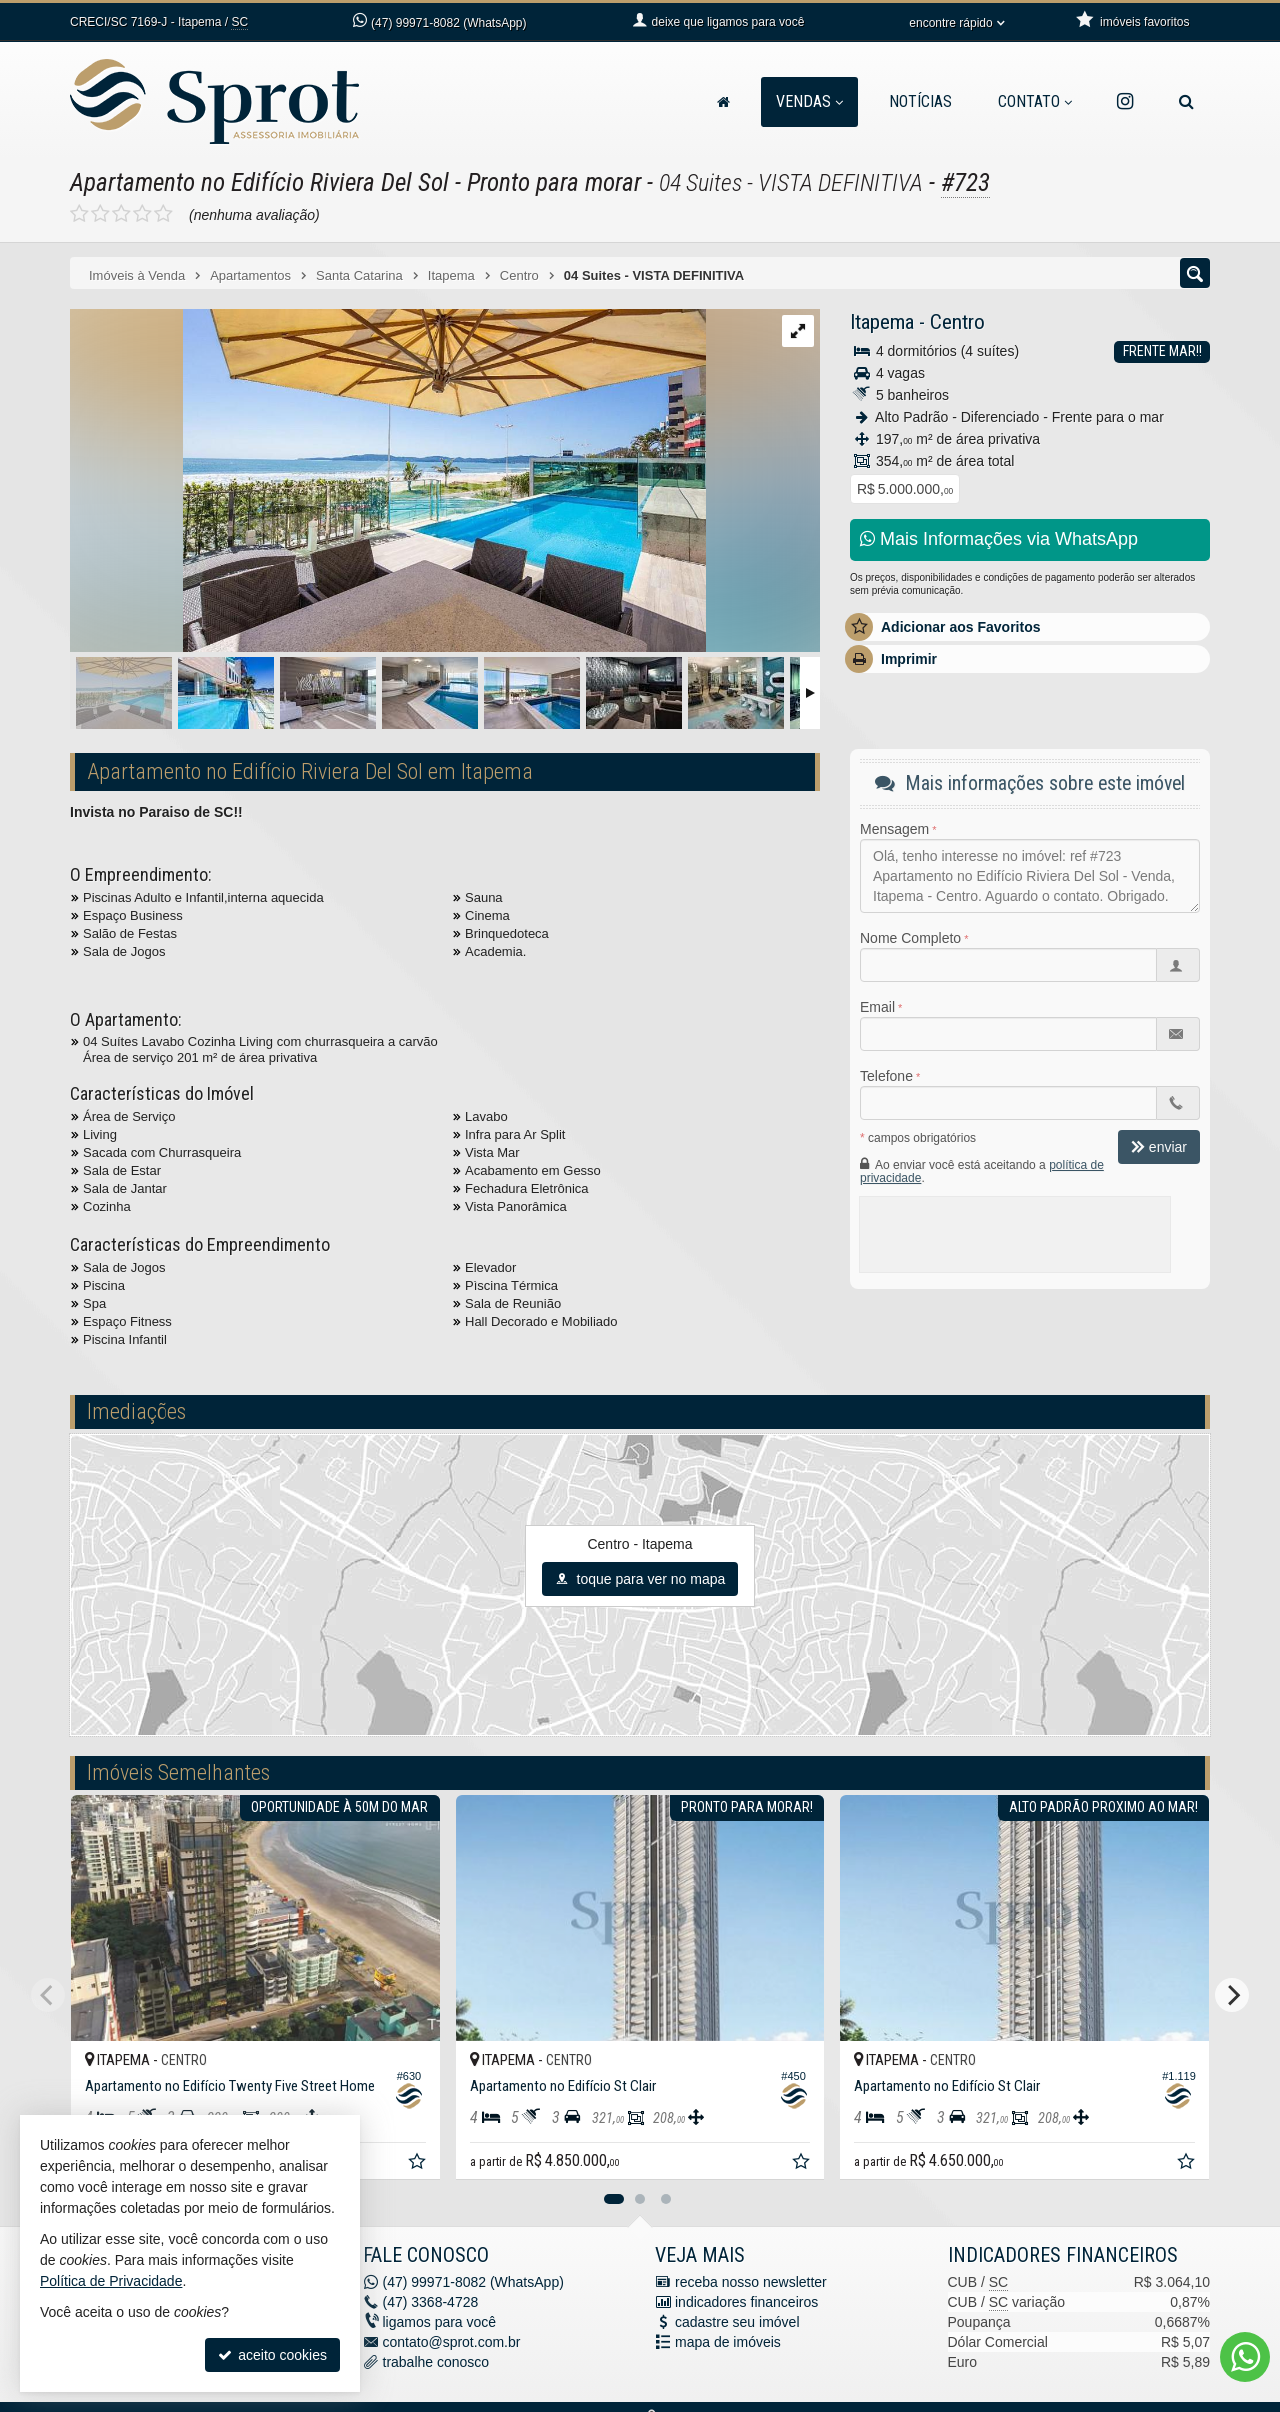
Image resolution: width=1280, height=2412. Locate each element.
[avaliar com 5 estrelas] (163, 214)
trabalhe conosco (436, 2362)
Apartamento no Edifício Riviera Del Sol (259, 182)
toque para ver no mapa (640, 1579)
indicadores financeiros (746, 2302)
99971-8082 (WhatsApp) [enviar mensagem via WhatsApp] (448, 23)
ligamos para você (440, 2322)
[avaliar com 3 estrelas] (121, 214)
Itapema (882, 322)
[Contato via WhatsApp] (1245, 2357)
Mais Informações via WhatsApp (999, 539)
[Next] (1232, 1995)
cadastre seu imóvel (737, 2322)
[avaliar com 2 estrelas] (100, 214)
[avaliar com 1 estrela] (79, 214)
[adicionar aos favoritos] (419, 2164)
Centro (957, 322)
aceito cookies (272, 2355)
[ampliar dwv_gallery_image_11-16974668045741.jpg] (388, 482)
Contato (1035, 101)
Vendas (809, 101)
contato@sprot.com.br (452, 2342)
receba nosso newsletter (751, 2282)
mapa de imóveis (728, 2342)
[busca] (1186, 102)
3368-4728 (431, 2302)
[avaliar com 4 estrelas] (142, 214)
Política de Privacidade (111, 2281)
